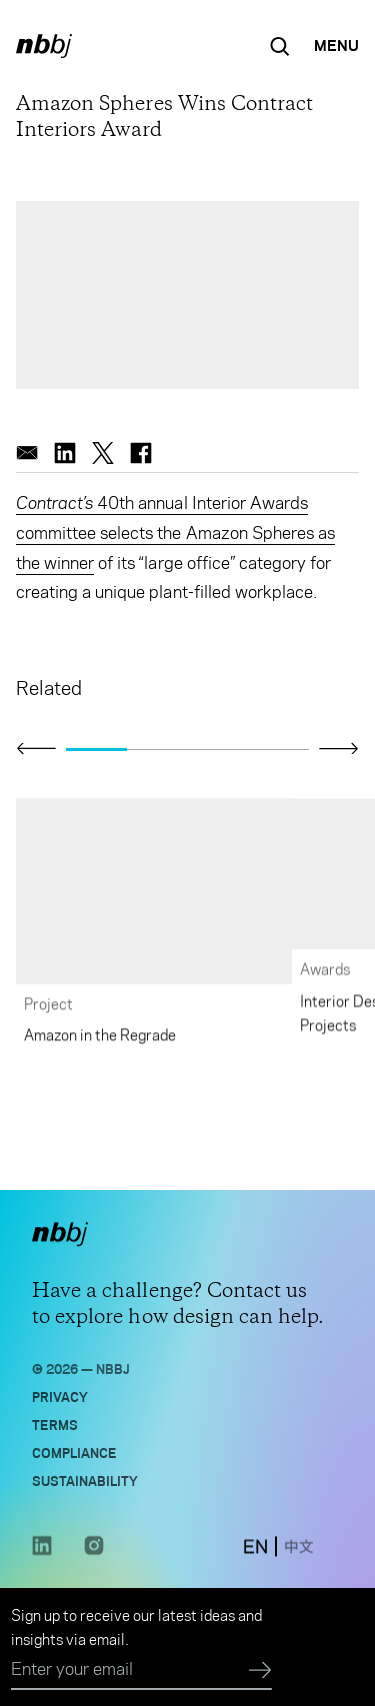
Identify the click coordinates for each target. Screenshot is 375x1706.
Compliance (74, 1452)
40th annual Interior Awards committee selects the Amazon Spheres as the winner (175, 533)
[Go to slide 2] (157, 749)
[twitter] (103, 453)
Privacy (60, 1396)
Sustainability (85, 1480)
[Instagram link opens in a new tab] (94, 1552)
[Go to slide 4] (278, 749)
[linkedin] (65, 453)
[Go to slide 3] (218, 749)
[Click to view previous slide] (36, 749)
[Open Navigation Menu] (336, 46)
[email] (27, 453)
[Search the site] (280, 46)
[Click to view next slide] (339, 748)
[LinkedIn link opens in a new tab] (42, 1552)
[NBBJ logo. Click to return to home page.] (44, 46)
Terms (55, 1424)
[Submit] (260, 1671)
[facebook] (141, 453)
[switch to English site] (255, 1548)
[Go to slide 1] (96, 749)
